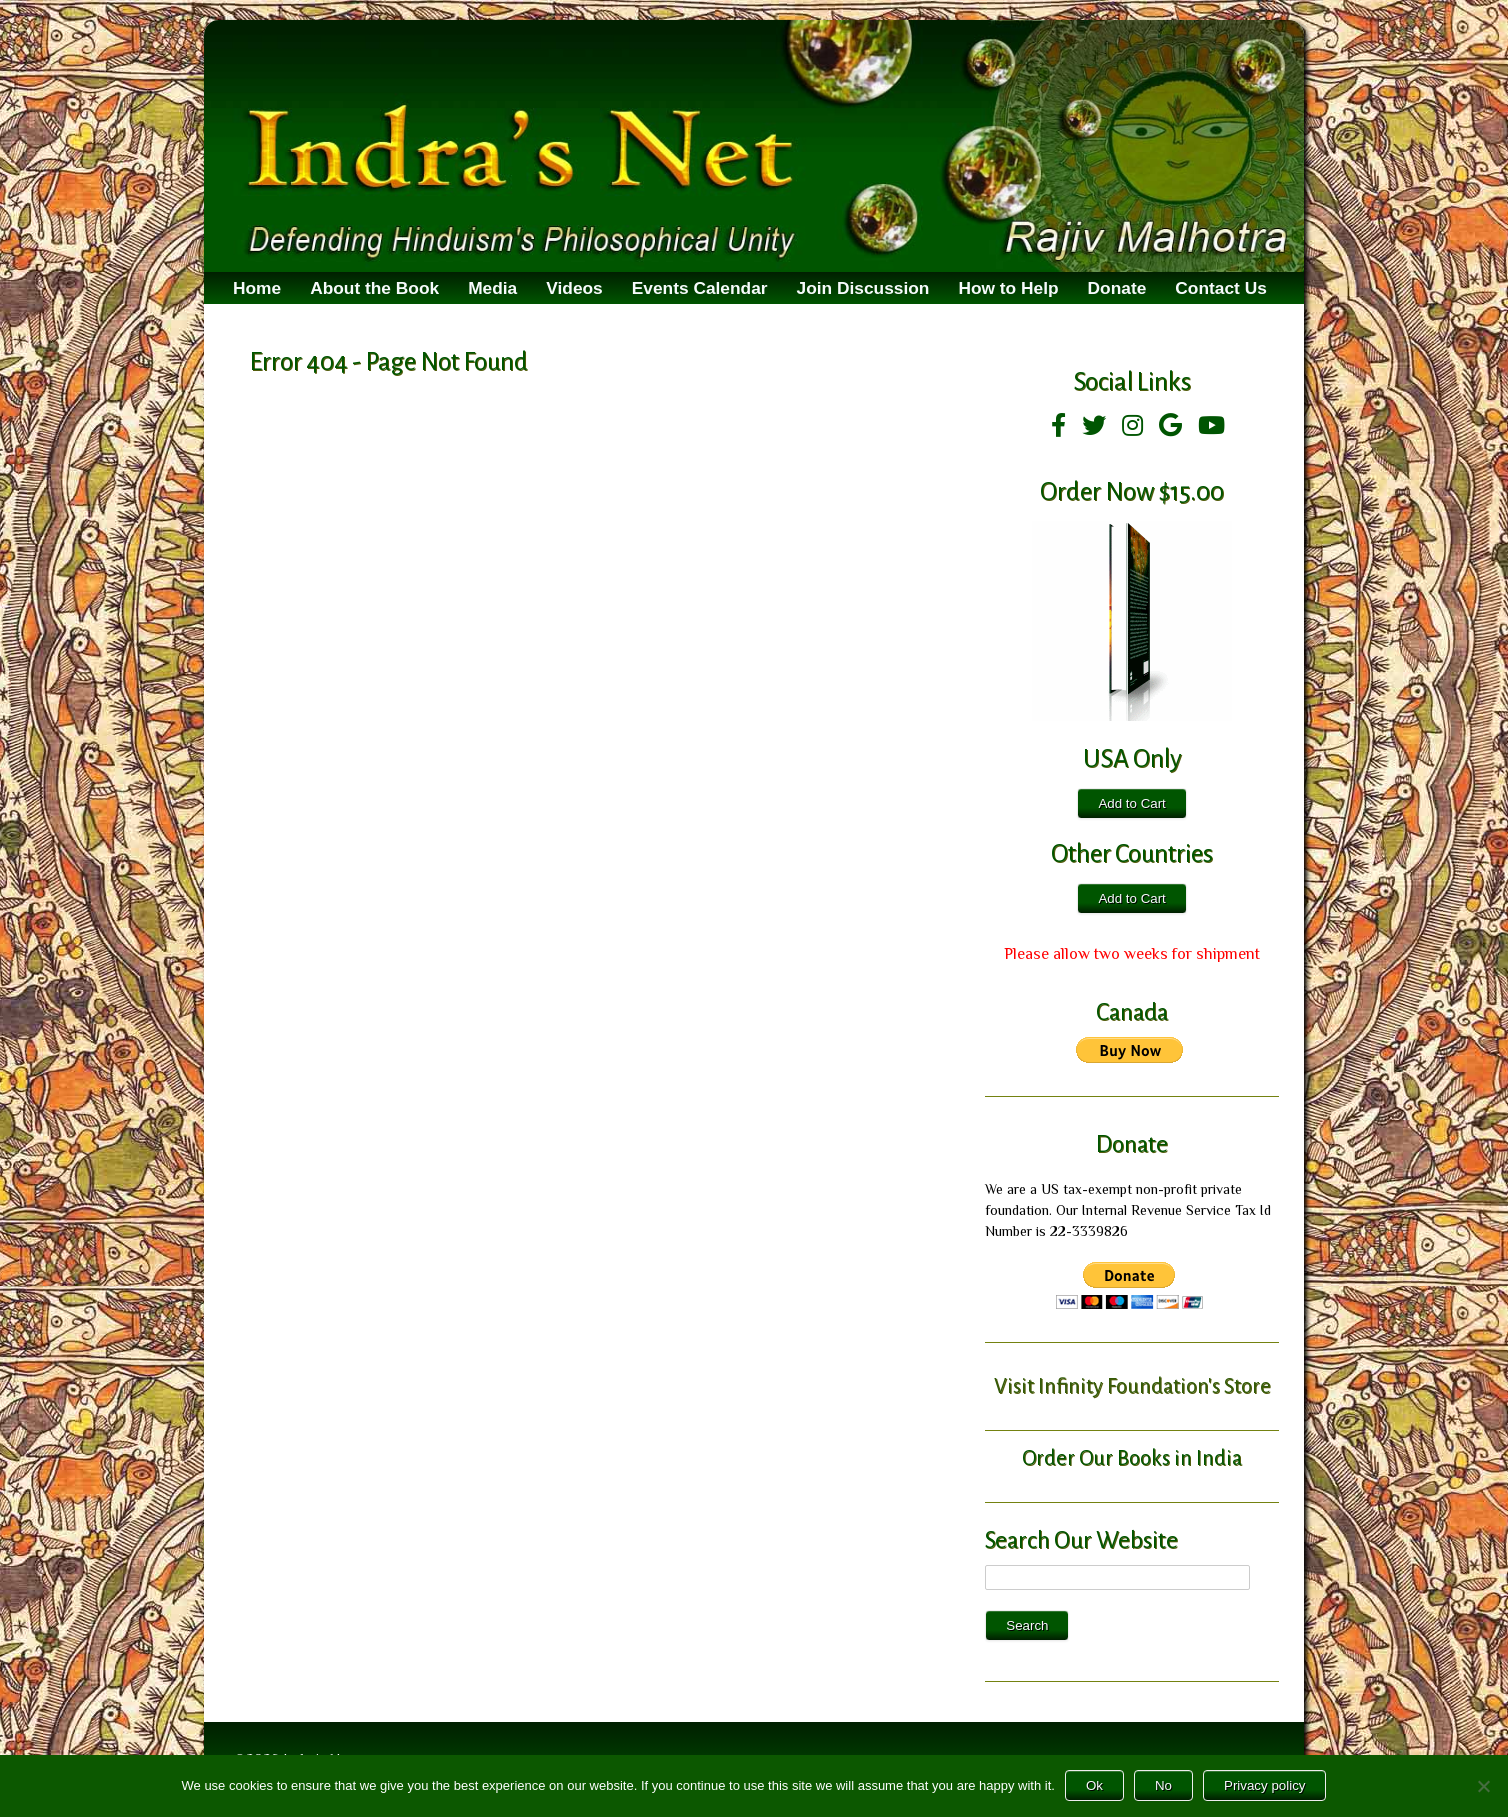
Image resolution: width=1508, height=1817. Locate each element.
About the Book (374, 288)
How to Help (1008, 288)
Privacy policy (1264, 1785)
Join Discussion (863, 288)
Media (492, 288)
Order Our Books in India (1132, 1458)
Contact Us (1220, 288)
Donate (1117, 288)
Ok (1094, 1785)
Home (257, 288)
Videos (574, 288)
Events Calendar (700, 288)
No (1163, 1785)
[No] (1483, 1786)
